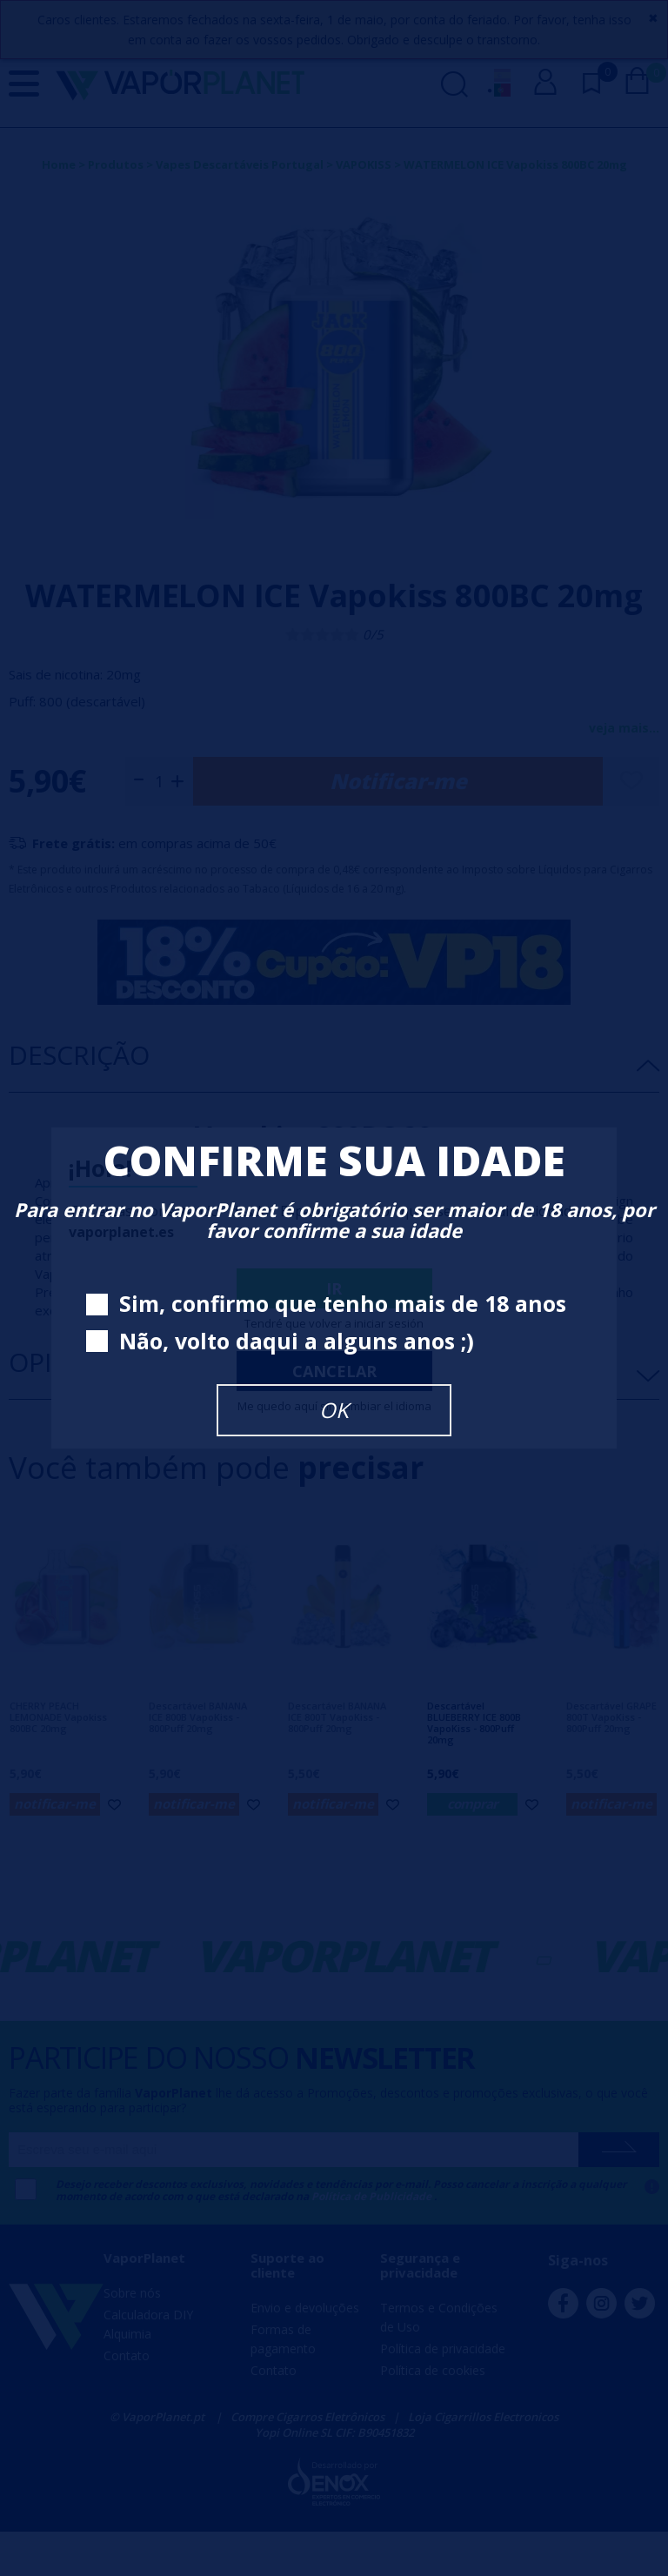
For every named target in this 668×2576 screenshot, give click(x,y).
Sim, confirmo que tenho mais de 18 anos (326, 1305)
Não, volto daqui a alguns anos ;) (280, 1342)
